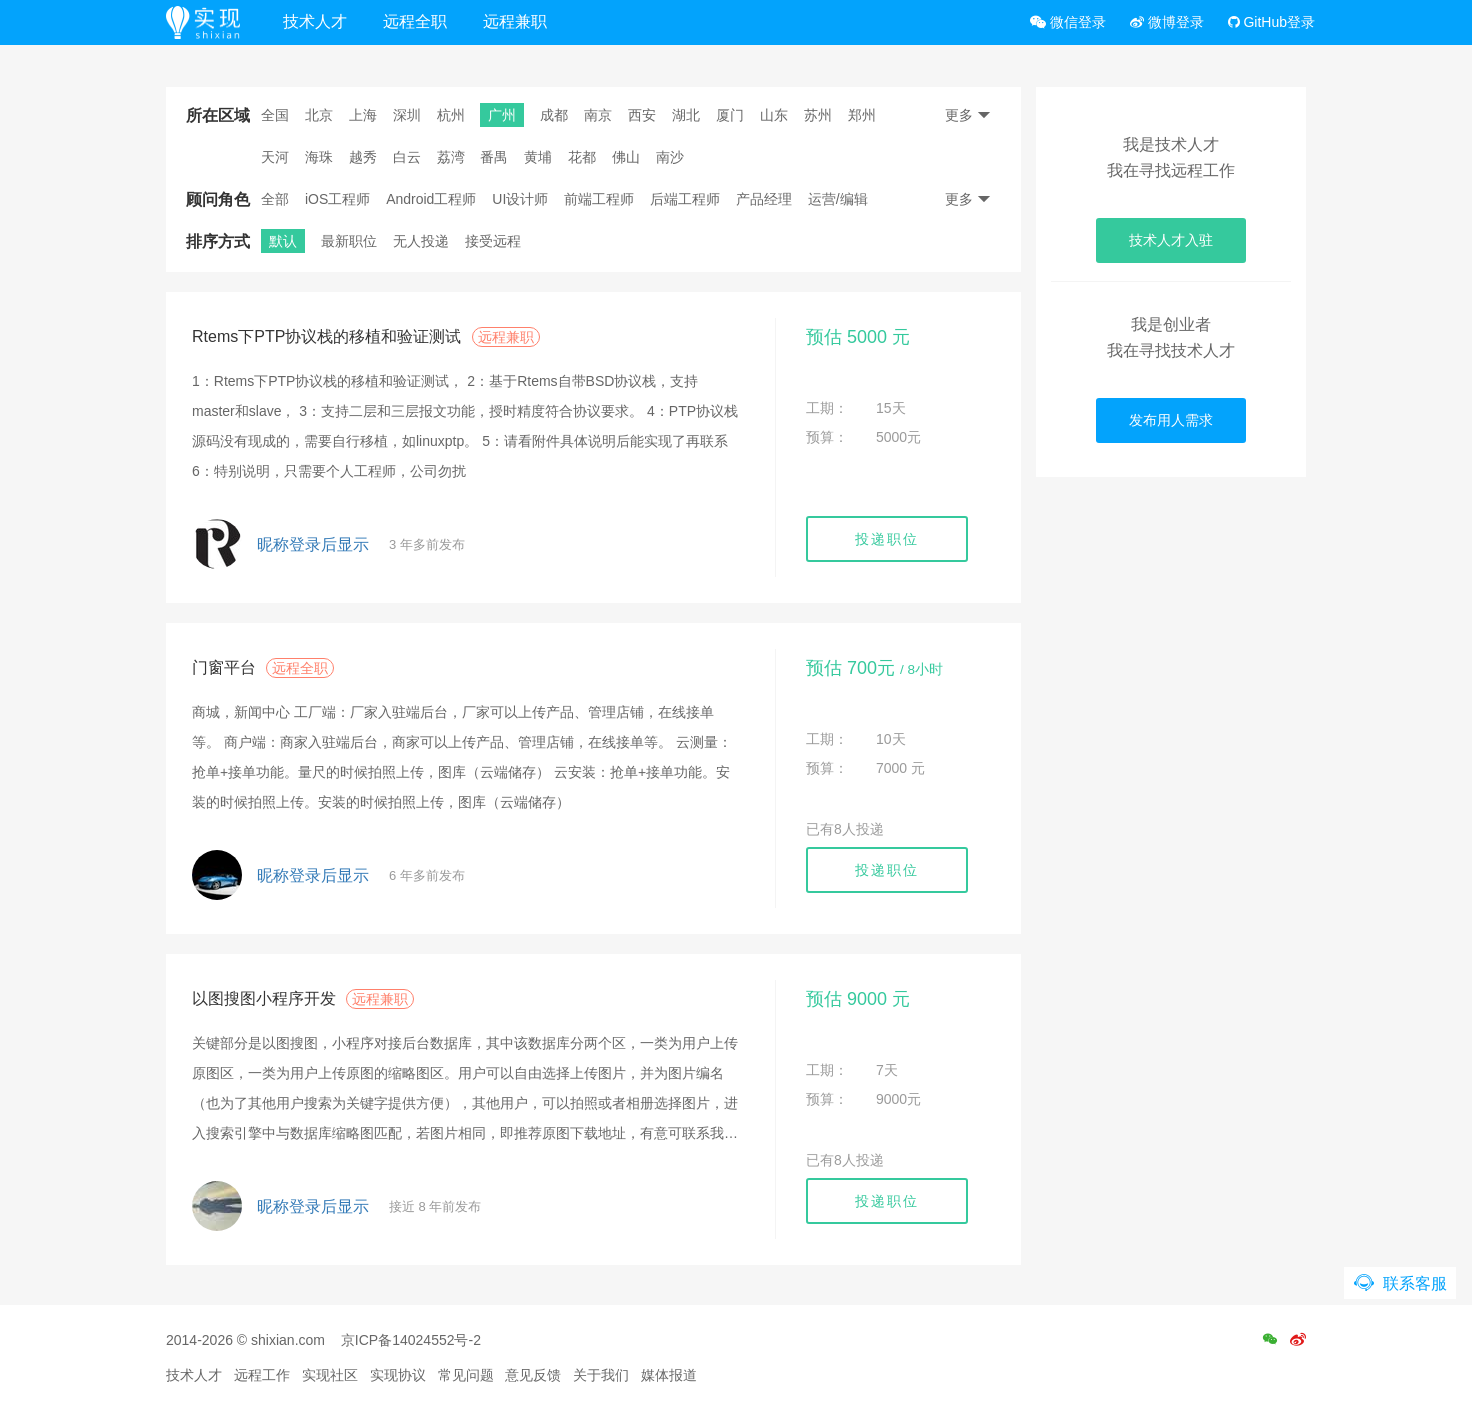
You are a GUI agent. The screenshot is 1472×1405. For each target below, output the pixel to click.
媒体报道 (669, 1375)
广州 (502, 115)
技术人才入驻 (1171, 240)
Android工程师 (431, 199)
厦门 (730, 115)
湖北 (686, 115)
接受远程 (493, 241)
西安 (642, 115)
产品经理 (764, 199)
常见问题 (466, 1375)
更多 (968, 115)
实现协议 (398, 1375)
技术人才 (315, 21)
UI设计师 (520, 199)
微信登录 (1068, 22)
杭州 (451, 115)
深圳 (407, 115)
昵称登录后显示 (313, 544)
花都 (582, 157)
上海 (363, 115)
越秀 (363, 157)
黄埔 (538, 157)
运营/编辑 (838, 199)
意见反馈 (533, 1375)
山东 (774, 115)
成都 (554, 115)
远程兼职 (515, 21)
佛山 (626, 157)
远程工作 (262, 1375)
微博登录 (1167, 22)
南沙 (670, 157)
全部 (275, 199)
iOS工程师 (337, 199)
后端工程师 (685, 199)
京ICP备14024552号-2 (411, 1340)
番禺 (494, 157)
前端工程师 (599, 199)
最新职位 (349, 241)
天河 (275, 157)
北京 (319, 115)
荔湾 (451, 157)
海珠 (319, 157)
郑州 (862, 115)
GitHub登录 (1271, 22)
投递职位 (887, 539)
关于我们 (601, 1375)
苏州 (818, 115)
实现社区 (330, 1375)
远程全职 (415, 21)
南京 (598, 115)
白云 (407, 157)
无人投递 (421, 241)
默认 (283, 241)
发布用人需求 (1171, 420)
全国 (275, 115)
